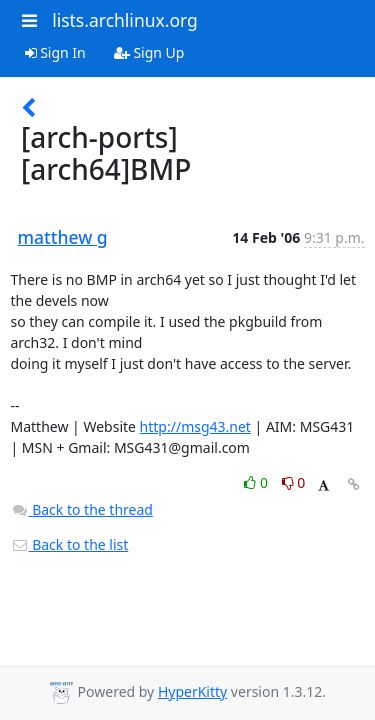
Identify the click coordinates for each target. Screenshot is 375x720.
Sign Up (149, 52)
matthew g (63, 237)
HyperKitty (192, 691)
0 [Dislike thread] (294, 482)
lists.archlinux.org (125, 20)
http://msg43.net (195, 426)
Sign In (55, 52)
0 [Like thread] (257, 482)
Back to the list (70, 544)
